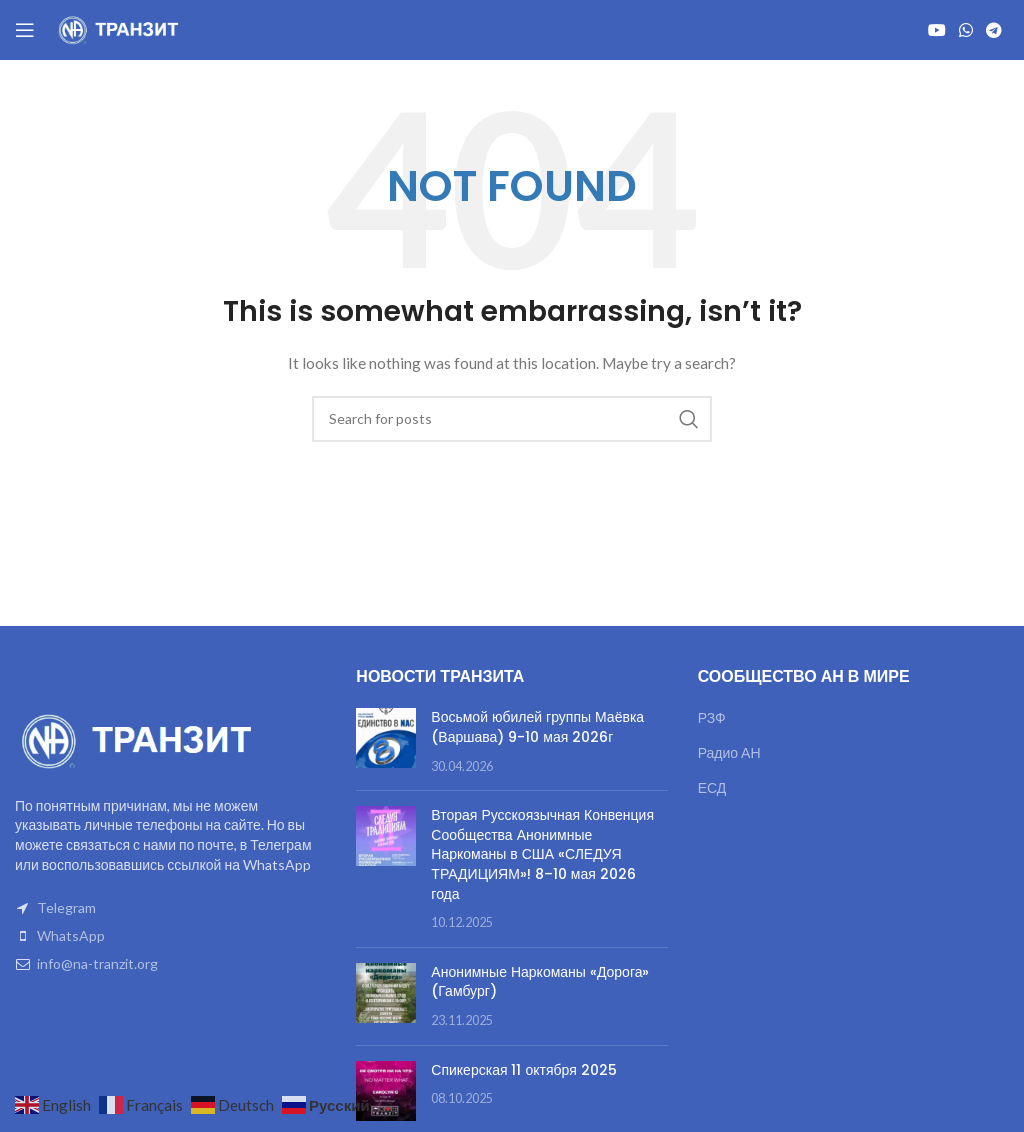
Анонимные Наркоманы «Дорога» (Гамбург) (540, 982)
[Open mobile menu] (25, 30)
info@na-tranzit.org (97, 963)
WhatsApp (71, 935)
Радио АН (729, 752)
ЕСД (712, 787)
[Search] (512, 419)
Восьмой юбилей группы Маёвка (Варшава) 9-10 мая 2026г (537, 727)
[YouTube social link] (936, 30)
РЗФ (712, 717)
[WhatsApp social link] (965, 30)
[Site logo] (120, 28)
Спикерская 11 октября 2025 (523, 1070)
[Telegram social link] (994, 30)
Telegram (66, 907)
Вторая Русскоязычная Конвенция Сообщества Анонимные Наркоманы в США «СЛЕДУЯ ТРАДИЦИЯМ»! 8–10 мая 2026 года (542, 854)
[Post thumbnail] (386, 741)
